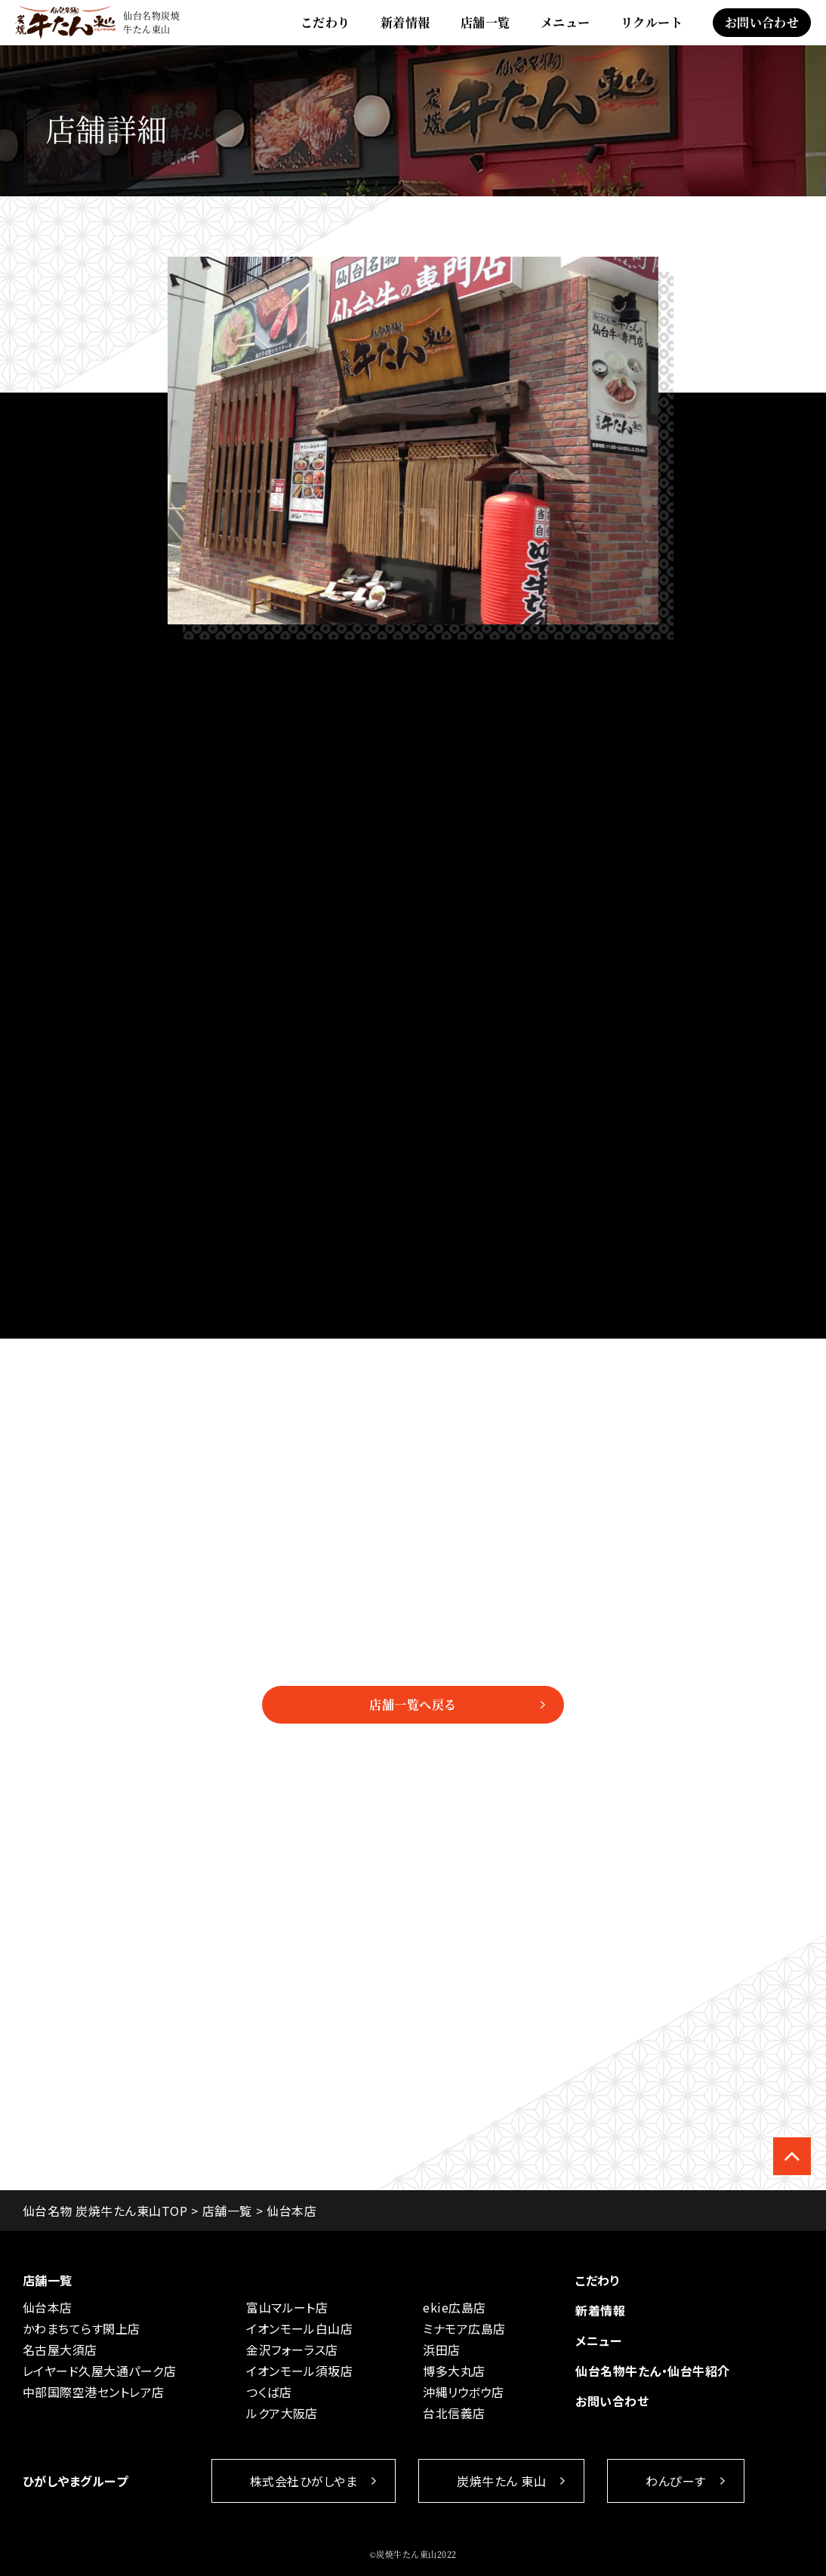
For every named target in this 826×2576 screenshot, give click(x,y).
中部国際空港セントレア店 (94, 2392)
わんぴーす (675, 2481)
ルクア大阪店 (282, 2413)
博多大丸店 (454, 2371)
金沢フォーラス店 (292, 2349)
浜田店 (441, 2349)
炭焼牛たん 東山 (501, 2481)
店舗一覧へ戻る (412, 1704)
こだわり (325, 22)
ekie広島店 (454, 2307)
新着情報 (405, 22)
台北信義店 (454, 2413)
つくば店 (268, 2392)
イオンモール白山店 (299, 2328)
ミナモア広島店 (464, 2328)
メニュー (565, 22)
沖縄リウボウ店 (463, 2392)
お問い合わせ (762, 22)
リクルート (652, 22)
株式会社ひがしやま (303, 2481)
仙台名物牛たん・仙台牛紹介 (652, 2371)
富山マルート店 (287, 2307)
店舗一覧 (485, 22)
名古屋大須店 (60, 2349)
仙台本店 (47, 2307)
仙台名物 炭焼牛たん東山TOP (105, 2211)
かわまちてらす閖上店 (81, 2328)
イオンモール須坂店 (299, 2371)
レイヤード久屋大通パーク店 (99, 2371)
